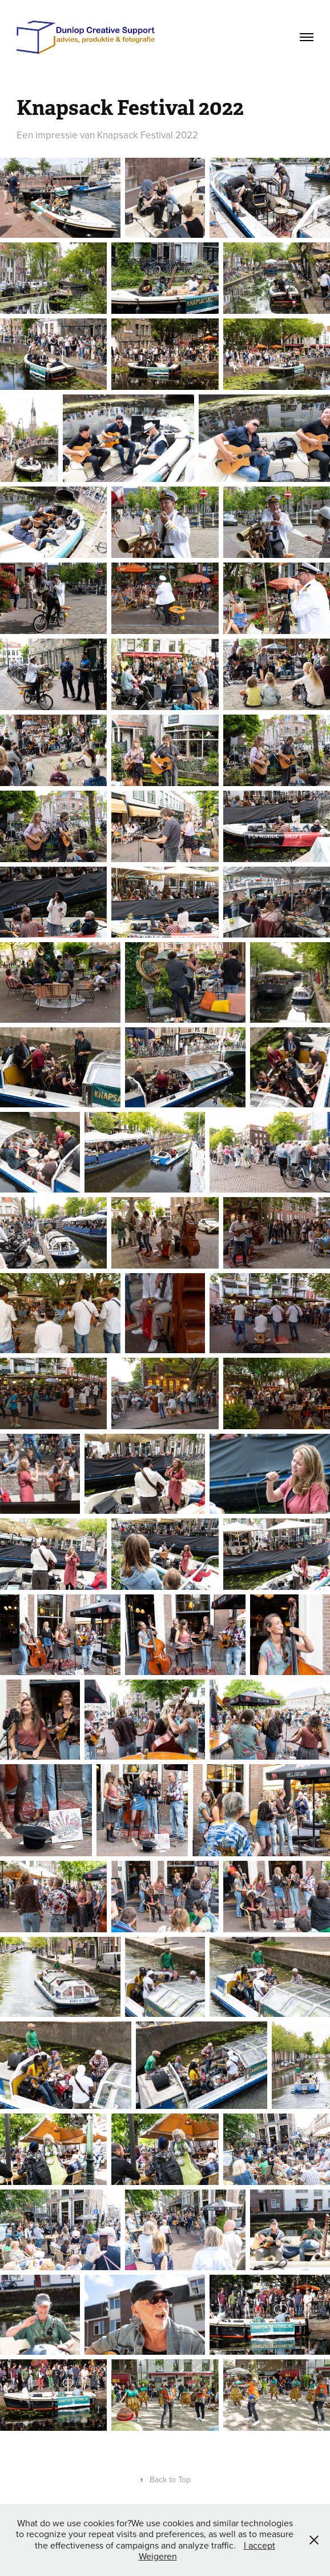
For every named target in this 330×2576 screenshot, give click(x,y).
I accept (259, 2545)
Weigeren (158, 2556)
